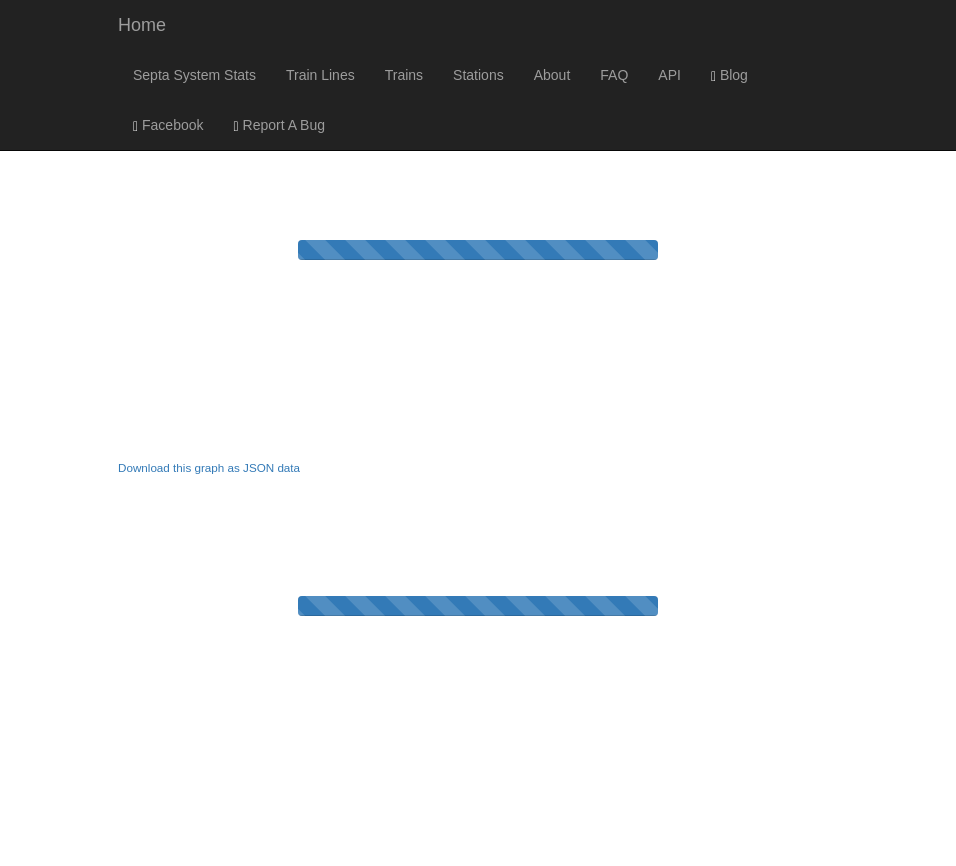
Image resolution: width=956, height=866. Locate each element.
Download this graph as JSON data (209, 467)
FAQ (614, 75)
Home (142, 25)
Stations (478, 75)
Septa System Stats (194, 75)
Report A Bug (280, 125)
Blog (729, 75)
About (552, 75)
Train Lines (320, 75)
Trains (404, 75)
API (669, 75)
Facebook (168, 125)
